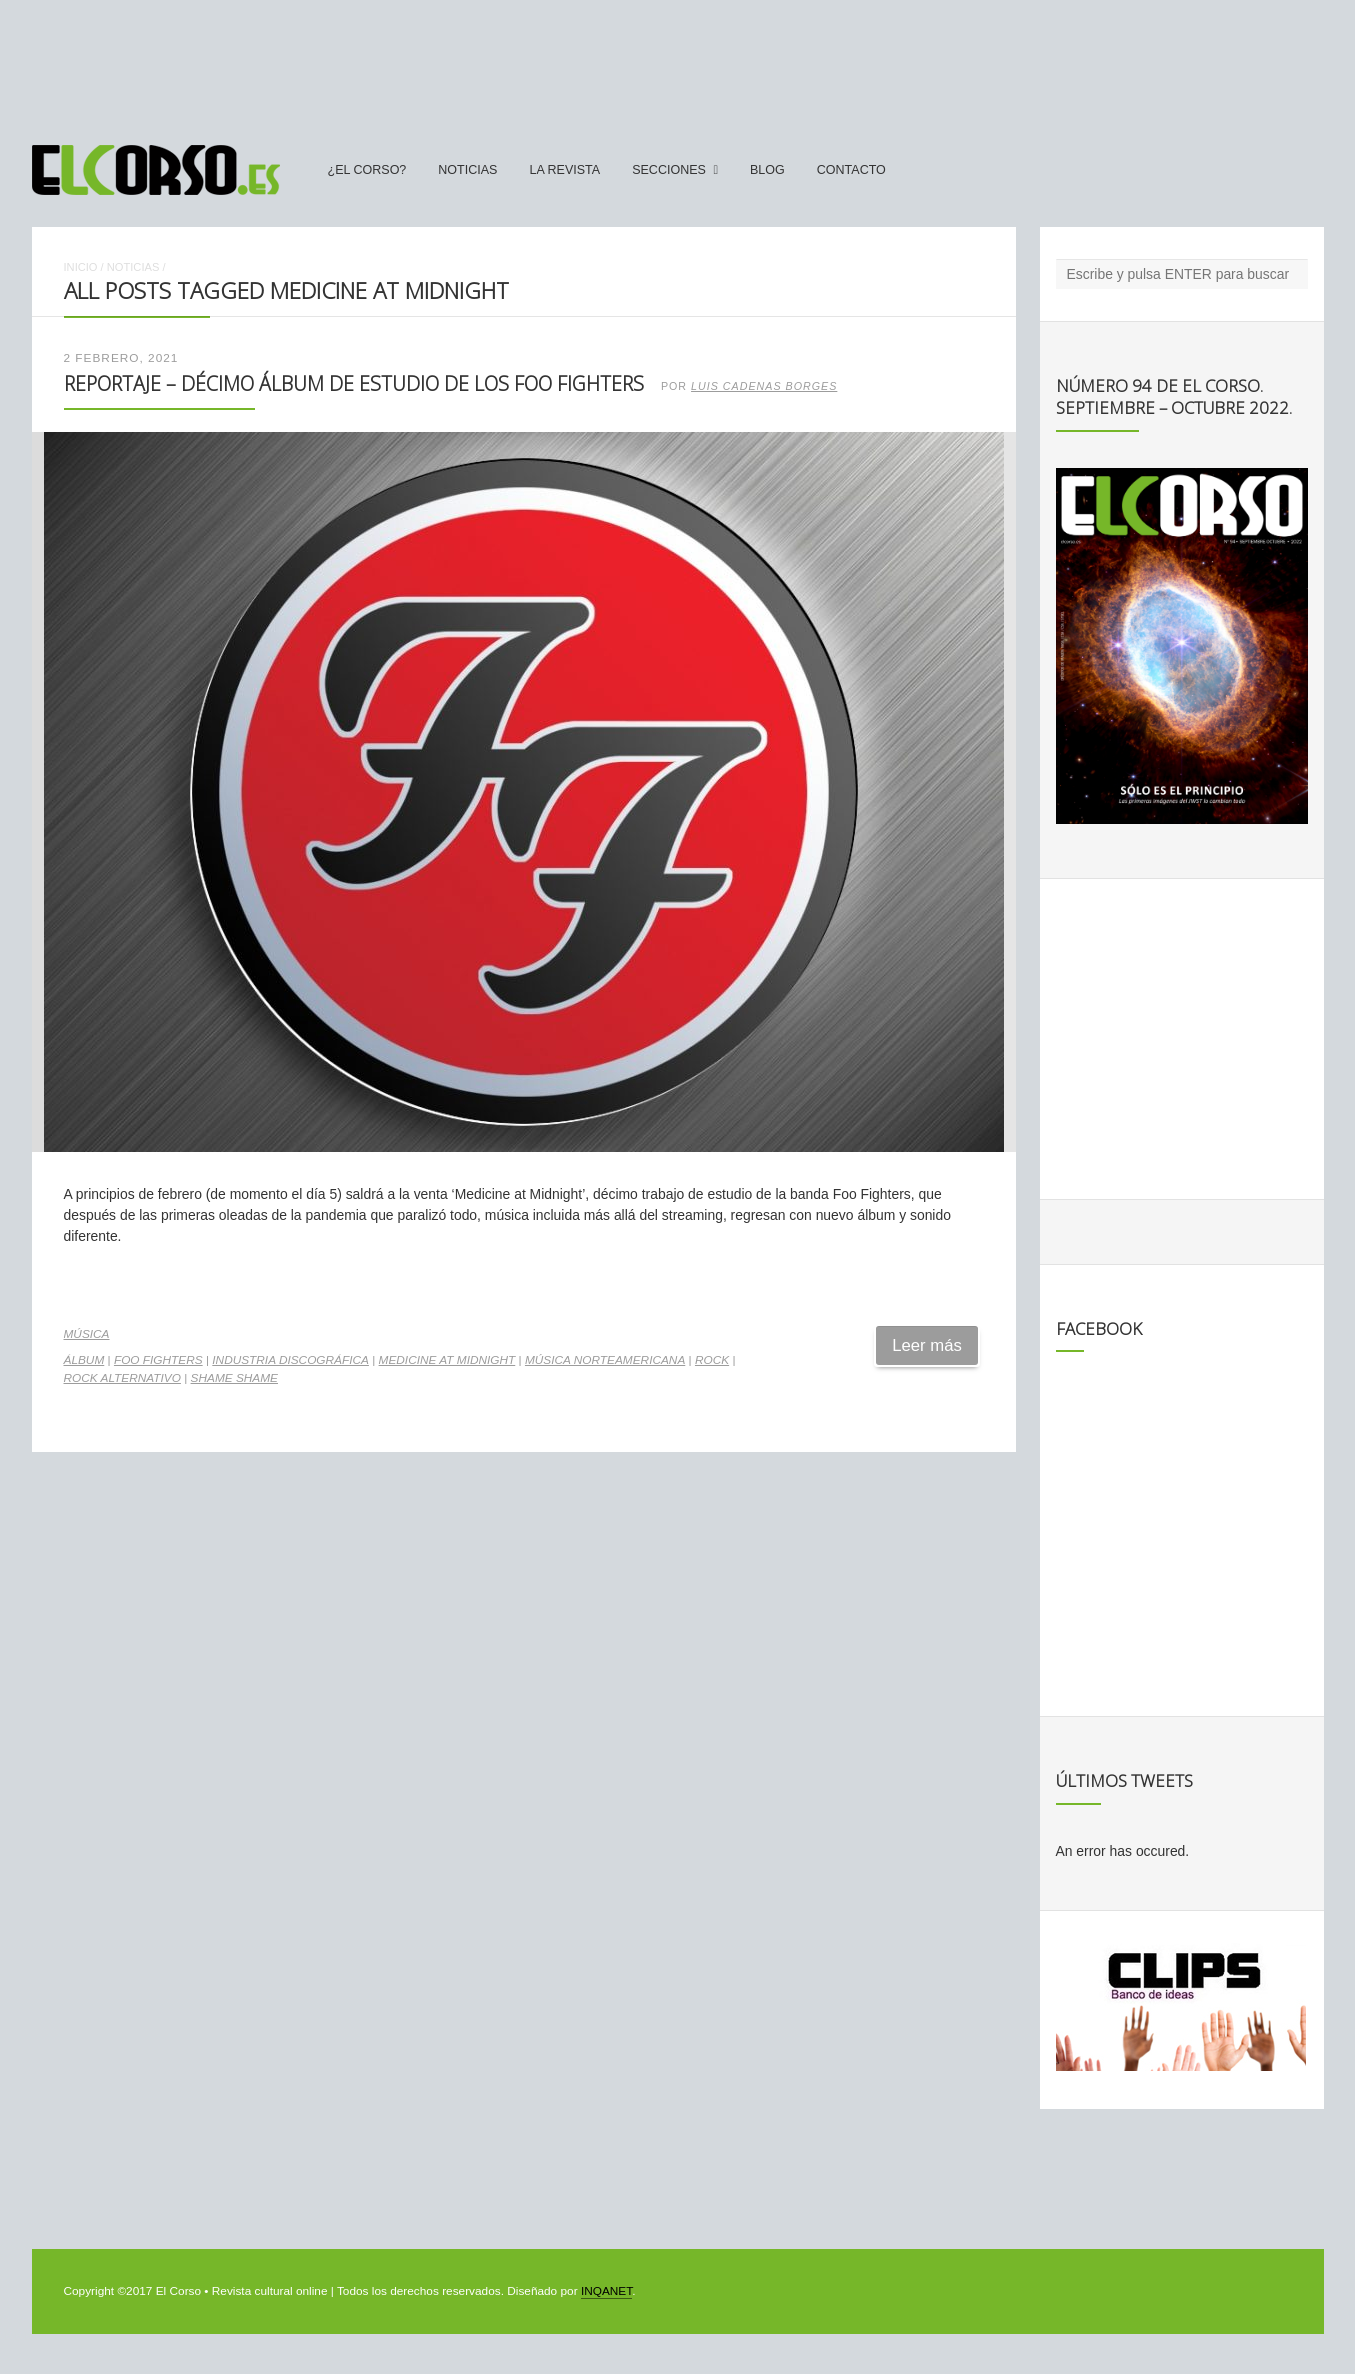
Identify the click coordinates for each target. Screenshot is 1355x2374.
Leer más (927, 1345)
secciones (669, 170)
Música (87, 1334)
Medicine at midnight (447, 1360)
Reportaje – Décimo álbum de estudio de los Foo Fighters (354, 383)
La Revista (564, 170)
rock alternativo (122, 1378)
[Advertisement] (678, 63)
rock (712, 1360)
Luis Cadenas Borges (764, 386)
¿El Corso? (367, 170)
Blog (767, 170)
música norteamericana (605, 1360)
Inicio (81, 267)
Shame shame (234, 1378)
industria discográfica (290, 1360)
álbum (84, 1360)
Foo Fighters (158, 1360)
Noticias (467, 170)
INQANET (606, 2291)
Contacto (851, 170)
